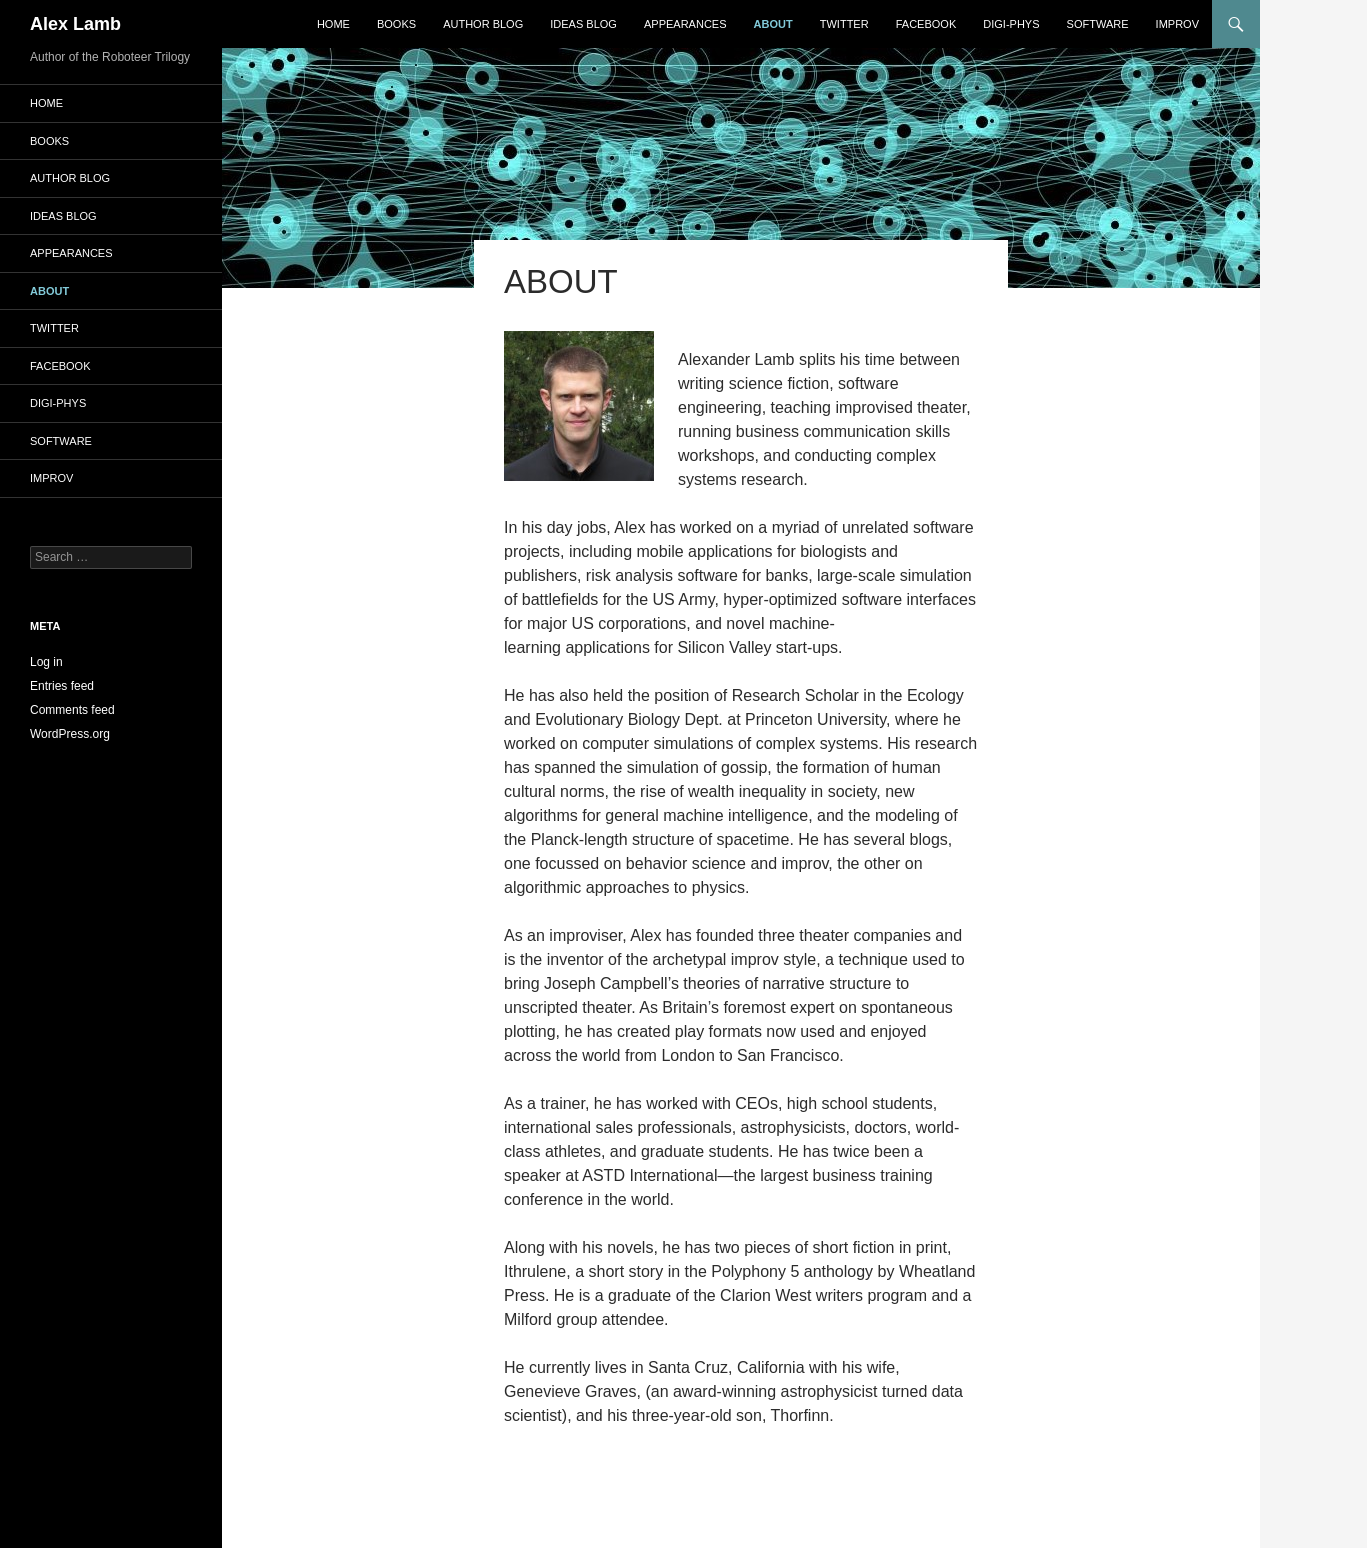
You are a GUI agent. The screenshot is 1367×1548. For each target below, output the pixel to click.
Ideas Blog (583, 24)
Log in (46, 662)
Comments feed (72, 710)
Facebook (926, 24)
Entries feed (62, 686)
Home (333, 24)
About (773, 24)
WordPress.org (70, 734)
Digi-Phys (1011, 24)
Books (396, 24)
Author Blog (483, 24)
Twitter (844, 24)
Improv (1177, 24)
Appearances (685, 24)
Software (1098, 24)
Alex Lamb (75, 24)
